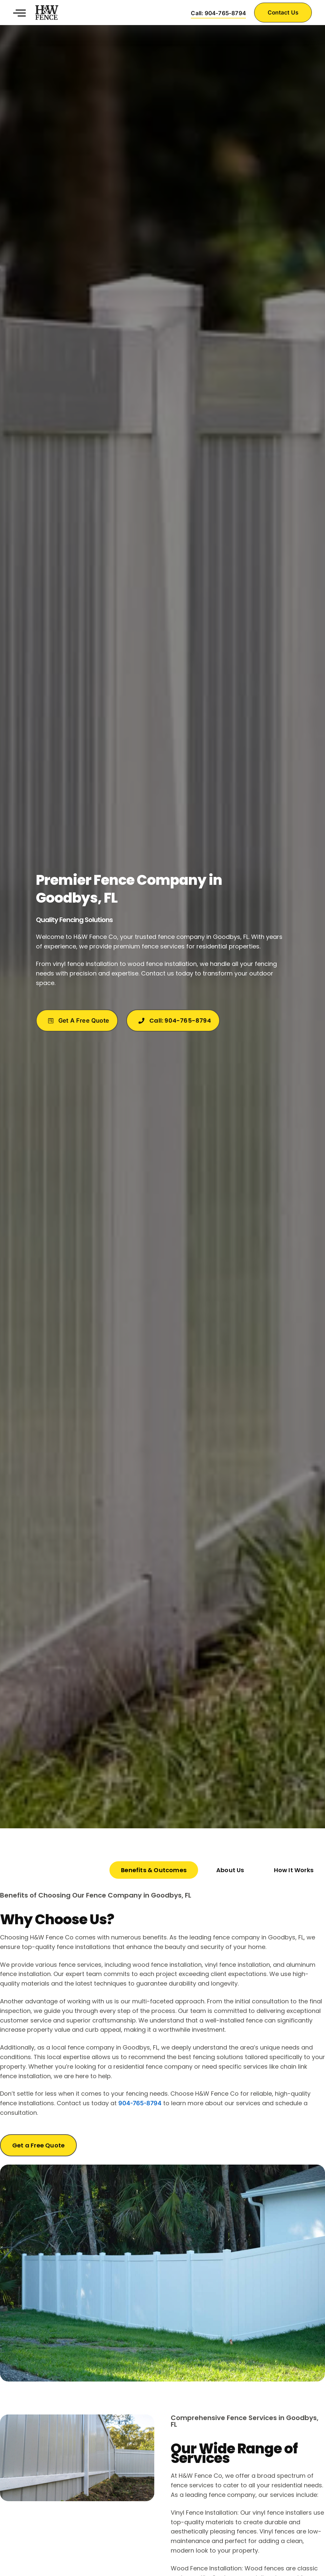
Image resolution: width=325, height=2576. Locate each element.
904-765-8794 (140, 2103)
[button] (19, 12)
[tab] (153, 1870)
